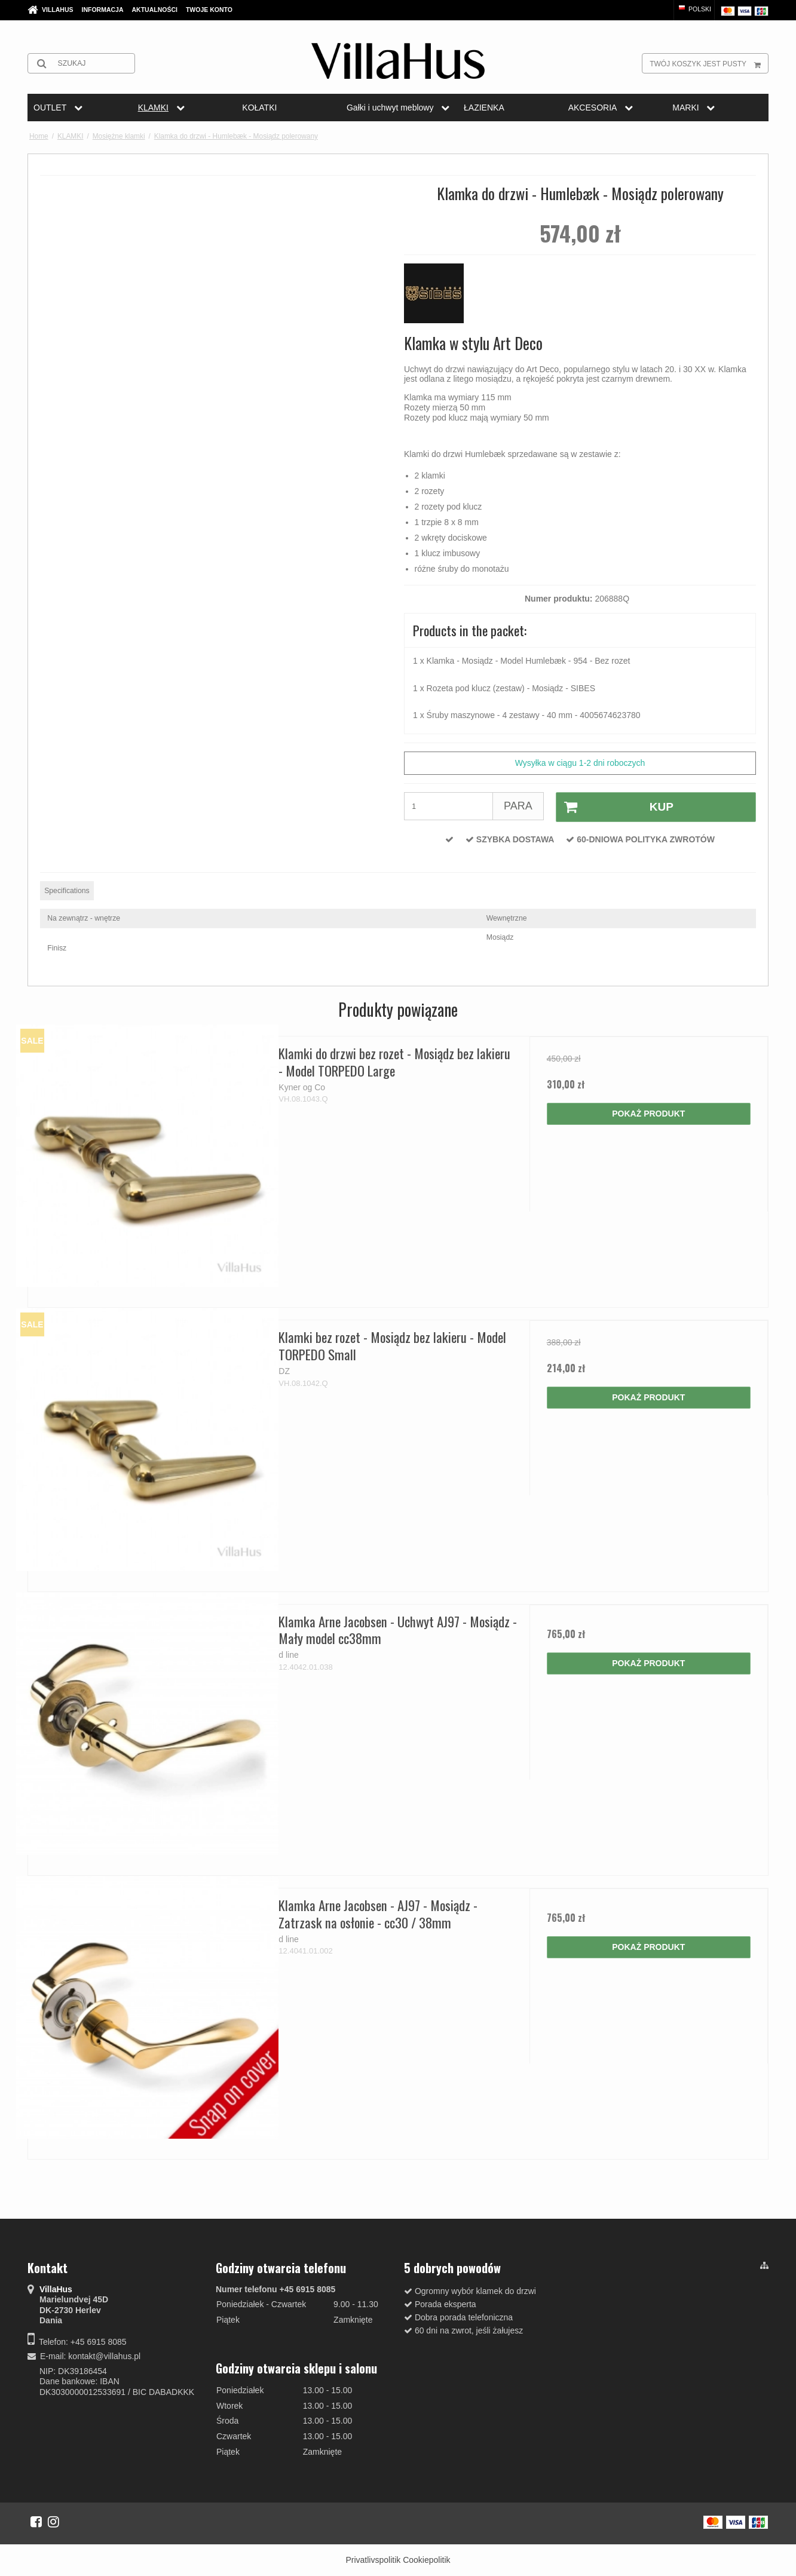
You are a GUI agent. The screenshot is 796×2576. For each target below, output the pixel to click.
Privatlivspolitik (372, 2560)
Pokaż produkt (648, 1113)
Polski (694, 9)
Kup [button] (614, 807)
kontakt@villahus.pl (104, 2356)
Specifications (67, 891)
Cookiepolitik (426, 2560)
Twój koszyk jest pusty (709, 63)
